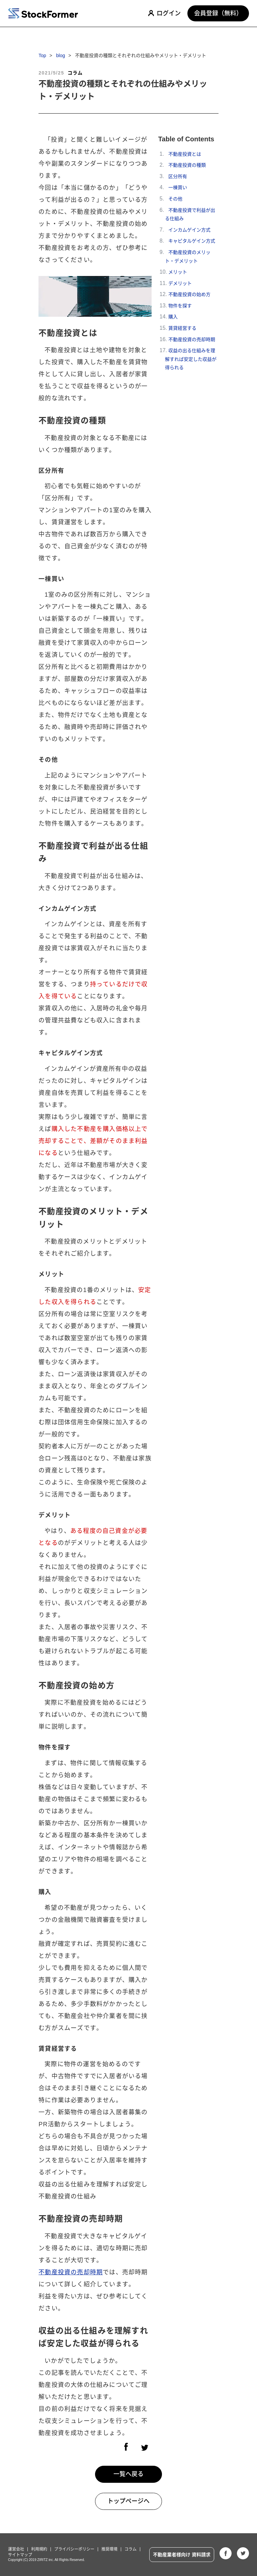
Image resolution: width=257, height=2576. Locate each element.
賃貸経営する (182, 328)
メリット (177, 272)
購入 (173, 317)
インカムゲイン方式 (189, 230)
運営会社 (16, 2549)
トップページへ (128, 2501)
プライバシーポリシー (74, 2549)
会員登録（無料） (218, 13)
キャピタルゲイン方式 (191, 241)
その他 (175, 199)
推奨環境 (109, 2549)
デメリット (180, 283)
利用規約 (39, 2549)
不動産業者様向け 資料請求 (181, 2554)
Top (42, 55)
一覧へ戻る (128, 2474)
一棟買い (177, 187)
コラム (130, 2549)
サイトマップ (20, 2555)
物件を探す (180, 306)
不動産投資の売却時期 (70, 2272)
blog (60, 55)
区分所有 (177, 176)
